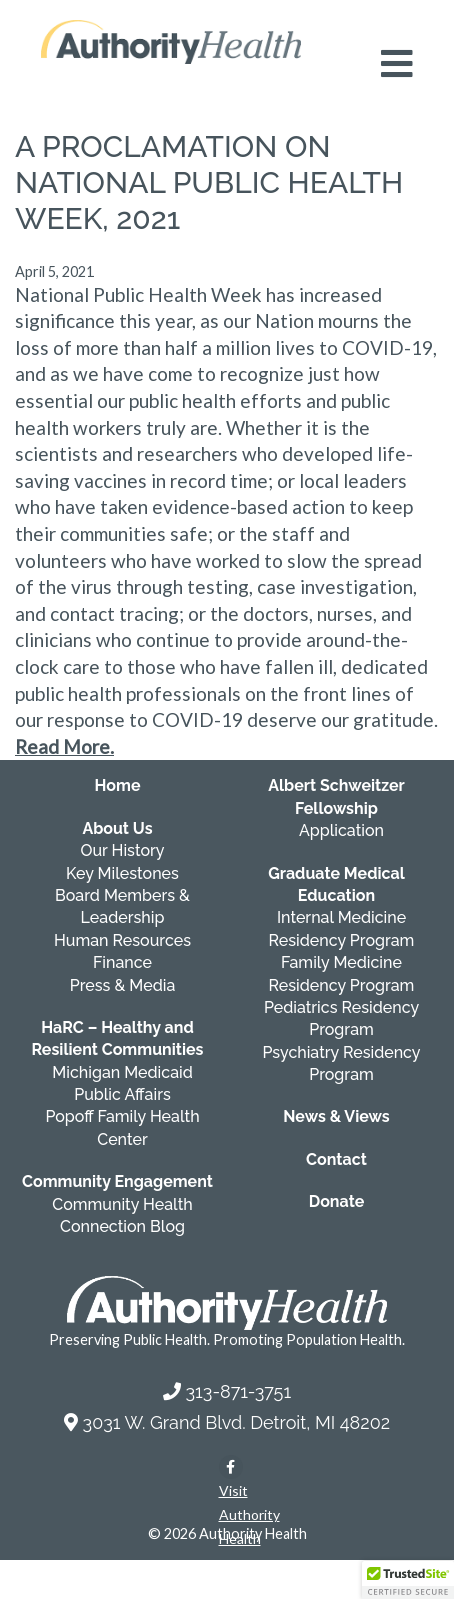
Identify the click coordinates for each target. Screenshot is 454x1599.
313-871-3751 (238, 1391)
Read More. (64, 746)
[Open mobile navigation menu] (397, 64)
